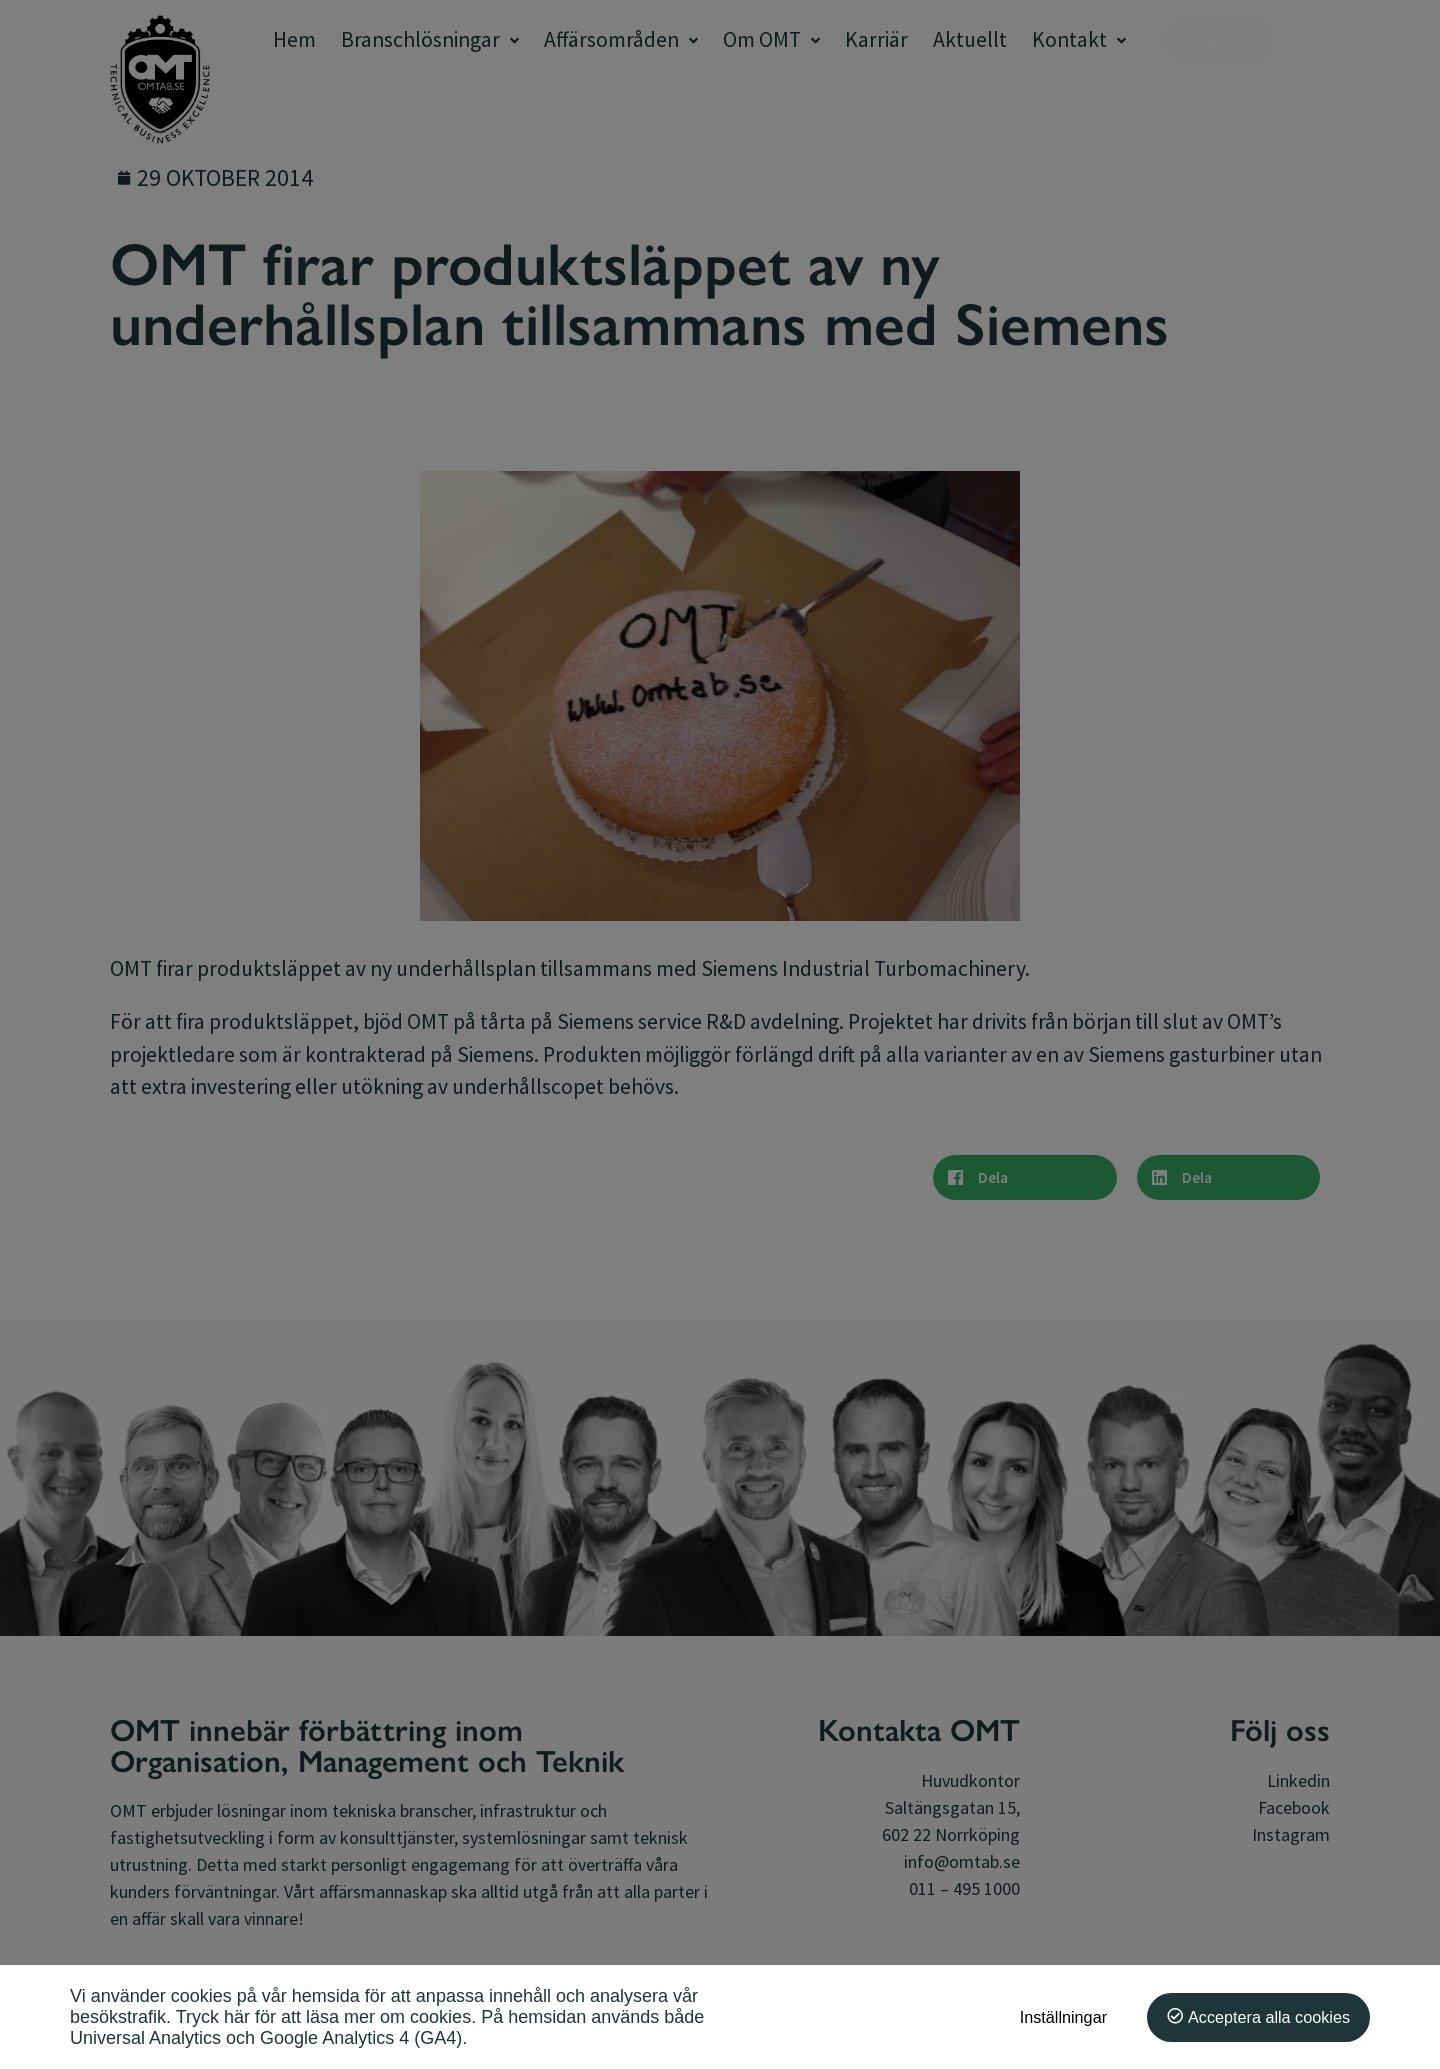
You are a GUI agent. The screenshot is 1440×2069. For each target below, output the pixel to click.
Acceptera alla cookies (1269, 2017)
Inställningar (1063, 2017)
